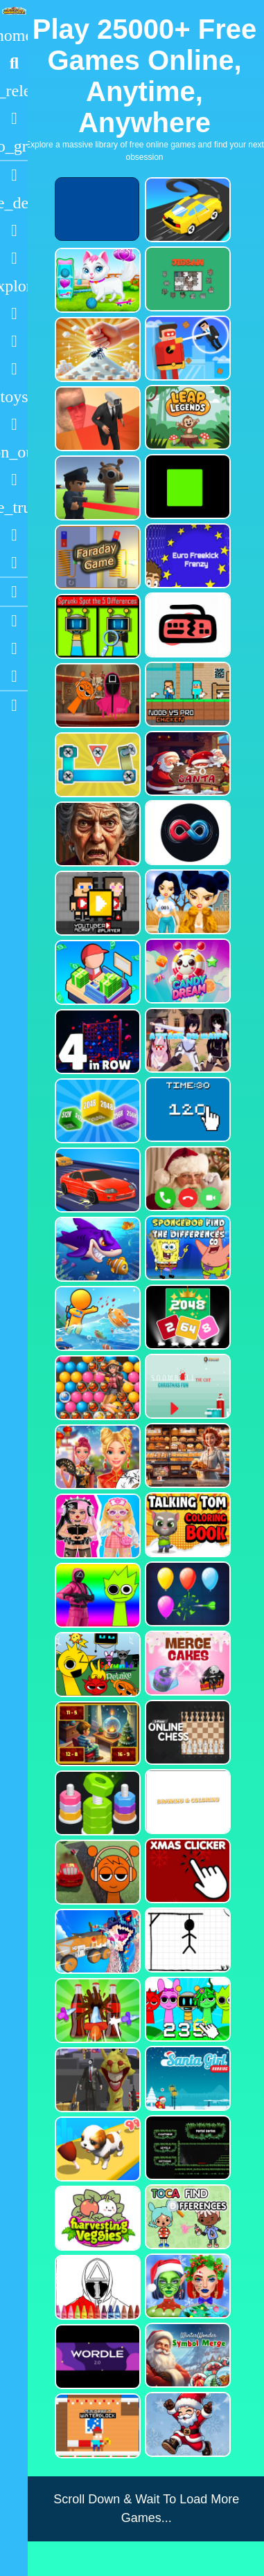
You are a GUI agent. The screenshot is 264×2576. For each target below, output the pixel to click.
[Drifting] (14, 535)
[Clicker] (14, 563)
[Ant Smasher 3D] (96, 349)
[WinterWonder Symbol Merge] (186, 2355)
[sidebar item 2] (14, 705)
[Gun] (14, 424)
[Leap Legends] (186, 417)
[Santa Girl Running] (186, 2078)
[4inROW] (96, 1041)
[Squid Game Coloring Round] (96, 2287)
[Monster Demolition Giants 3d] (96, 1941)
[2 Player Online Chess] (186, 1732)
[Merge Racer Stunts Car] (186, 209)
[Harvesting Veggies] (96, 2218)
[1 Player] (14, 452)
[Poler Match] (186, 832)
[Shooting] (14, 313)
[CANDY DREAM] (186, 971)
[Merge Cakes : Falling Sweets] (186, 1663)
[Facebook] (14, 648)
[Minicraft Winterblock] (96, 2425)
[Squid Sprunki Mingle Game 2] (96, 695)
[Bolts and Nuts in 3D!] (96, 764)
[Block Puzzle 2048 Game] (186, 1317)
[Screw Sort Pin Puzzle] (96, 2010)
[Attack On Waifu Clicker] (186, 1040)
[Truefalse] (186, 486)
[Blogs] (14, 592)
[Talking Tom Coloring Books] (186, 1524)
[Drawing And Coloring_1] (186, 1801)
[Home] (14, 35)
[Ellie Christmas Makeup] (186, 2286)
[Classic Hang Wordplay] (186, 1939)
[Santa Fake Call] (186, 1178)
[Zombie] (14, 341)
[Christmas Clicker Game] (186, 1870)
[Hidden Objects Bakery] (186, 1455)
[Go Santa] (186, 763)
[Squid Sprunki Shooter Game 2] (96, 1595)
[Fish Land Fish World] (96, 1318)
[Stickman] (14, 369)
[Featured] (14, 146)
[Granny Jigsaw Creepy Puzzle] (96, 834)
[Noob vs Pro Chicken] (186, 694)
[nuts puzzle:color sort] (96, 1802)
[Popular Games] (14, 118)
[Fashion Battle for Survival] (186, 901)
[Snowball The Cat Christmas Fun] (186, 1386)
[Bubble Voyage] (96, 1387)
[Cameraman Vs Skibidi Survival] (96, 418)
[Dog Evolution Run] (96, 2149)
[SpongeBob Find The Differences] (186, 1247)
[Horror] (14, 479)
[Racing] (14, 175)
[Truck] (14, 507)
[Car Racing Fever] (96, 1180)
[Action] (14, 203)
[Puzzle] (14, 230)
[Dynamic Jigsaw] (186, 278)
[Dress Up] (14, 258)
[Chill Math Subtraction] (96, 1733)
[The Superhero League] (186, 348)
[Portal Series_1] (186, 2147)
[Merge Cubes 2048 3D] (96, 1110)
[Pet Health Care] (96, 280)
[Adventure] (14, 286)
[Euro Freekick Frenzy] (186, 555)
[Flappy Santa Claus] (186, 2424)
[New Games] (14, 91)
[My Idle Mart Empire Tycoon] (96, 972)
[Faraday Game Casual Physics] (96, 557)
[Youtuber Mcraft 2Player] (96, 903)
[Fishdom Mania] (96, 1249)
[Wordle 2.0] (96, 2356)
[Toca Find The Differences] (186, 2216)
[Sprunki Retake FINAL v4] (96, 1664)
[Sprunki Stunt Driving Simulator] (96, 1872)
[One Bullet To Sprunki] (96, 2079)
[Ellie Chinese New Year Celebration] (96, 1456)
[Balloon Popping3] (186, 1593)
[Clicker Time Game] (186, 1109)
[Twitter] (14, 676)
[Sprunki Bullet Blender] (96, 487)
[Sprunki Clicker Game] (186, 2009)
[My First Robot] (96, 1526)
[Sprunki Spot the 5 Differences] (96, 626)
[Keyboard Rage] (186, 624)
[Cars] (14, 396)
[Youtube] (14, 621)
